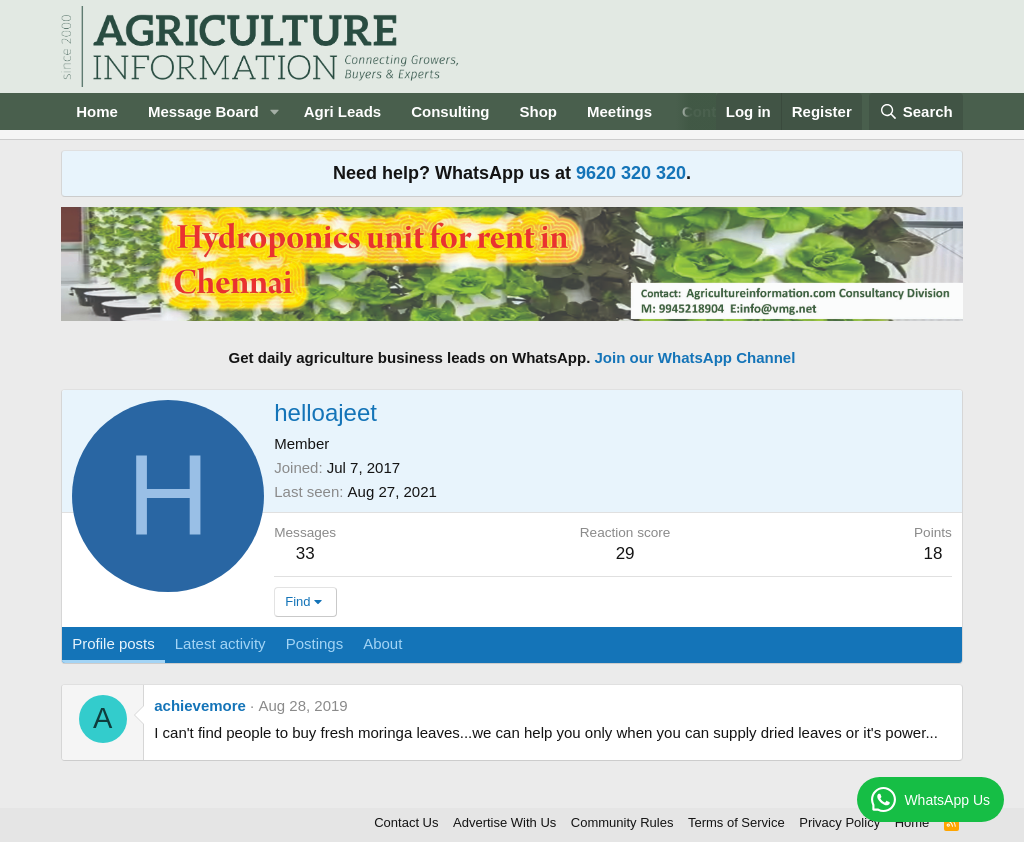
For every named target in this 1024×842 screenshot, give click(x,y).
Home (97, 111)
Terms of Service (736, 822)
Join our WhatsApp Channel (695, 357)
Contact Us (406, 822)
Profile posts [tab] (113, 643)
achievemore (200, 705)
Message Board (203, 111)
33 (305, 553)
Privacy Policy (839, 822)
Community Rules (622, 822)
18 (932, 553)
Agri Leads (343, 111)
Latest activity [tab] (220, 643)
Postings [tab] (315, 643)
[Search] (916, 111)
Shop (539, 111)
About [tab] (382, 643)
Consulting (450, 111)
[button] (275, 111)
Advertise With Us (504, 822)
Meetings (619, 111)
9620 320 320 (631, 173)
